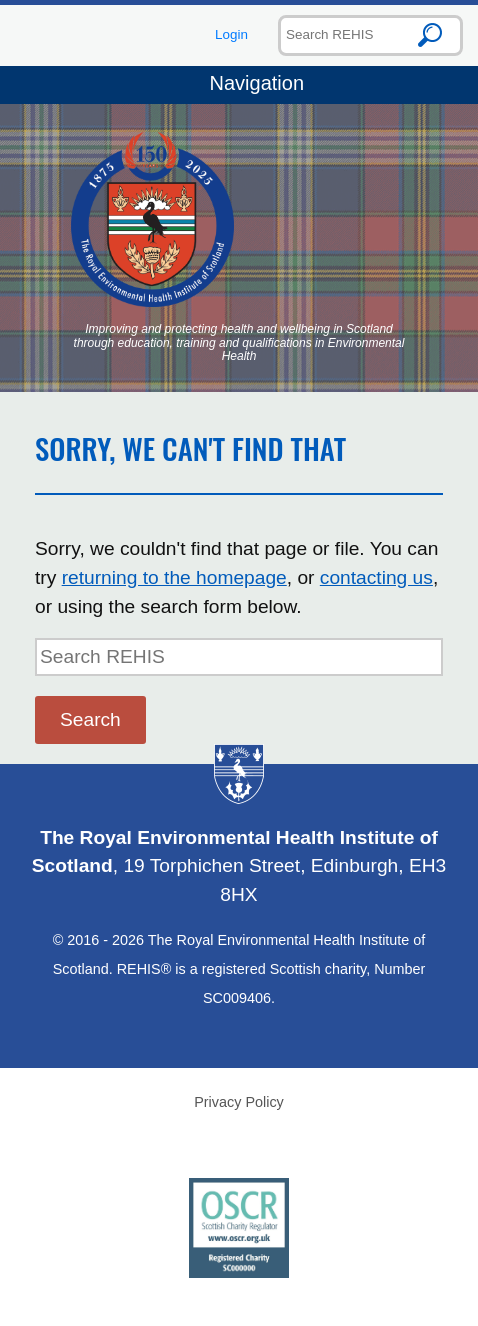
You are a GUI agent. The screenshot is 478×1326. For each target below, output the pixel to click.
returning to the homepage (174, 577)
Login (231, 34)
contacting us (376, 577)
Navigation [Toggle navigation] (239, 85)
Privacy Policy (239, 1102)
